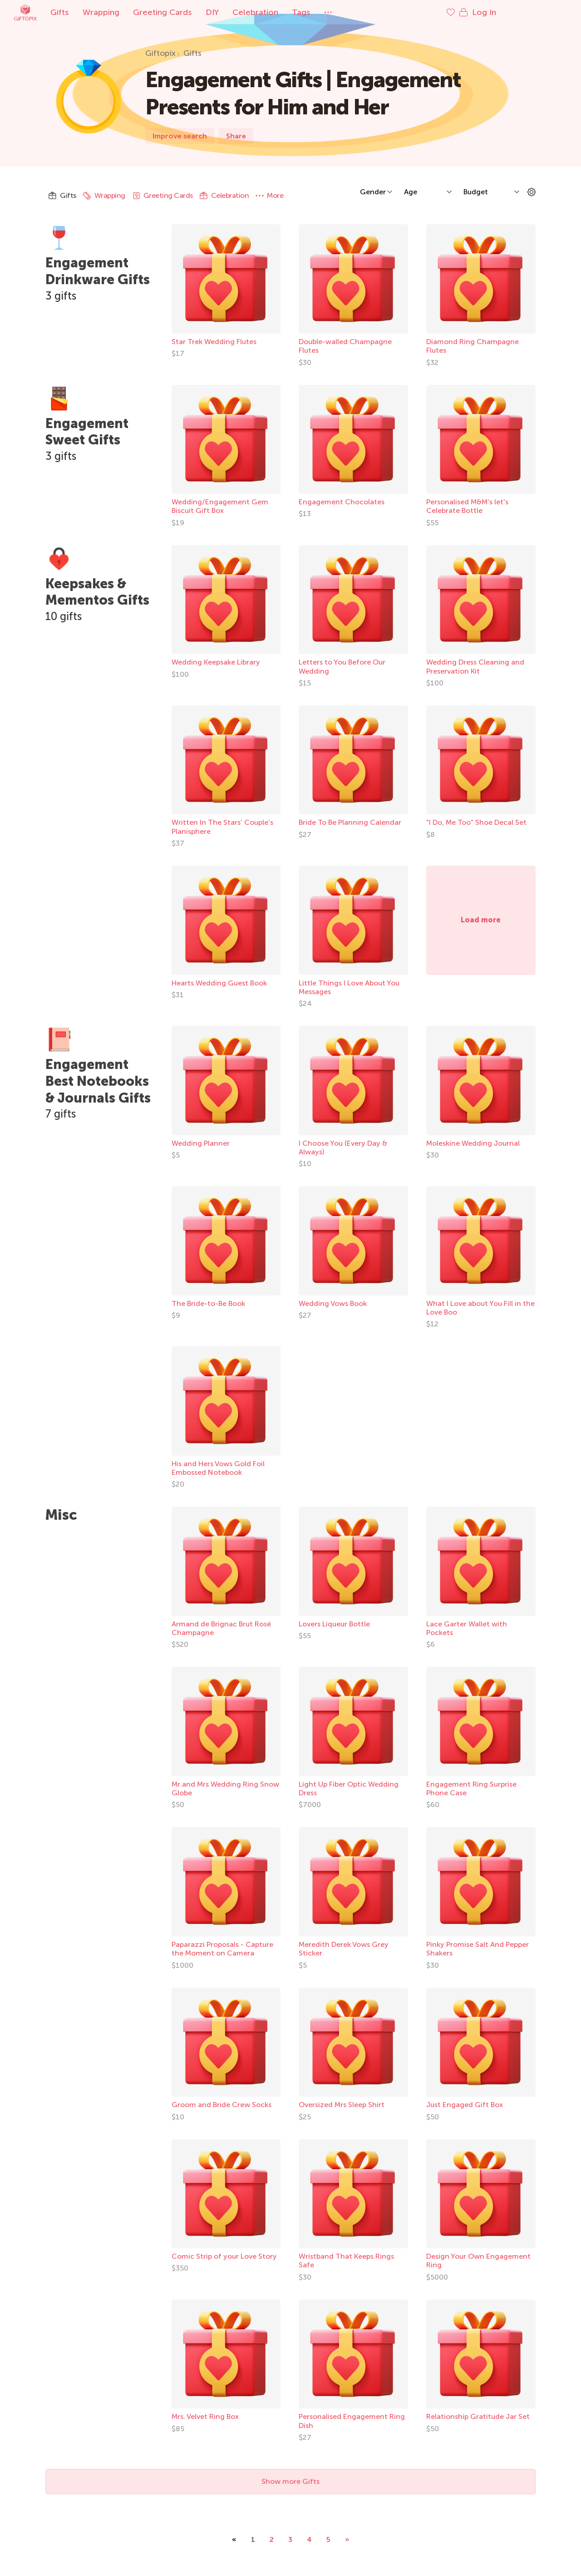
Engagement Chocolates (341, 501)
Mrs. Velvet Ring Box (205, 2416)
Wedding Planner (201, 1143)
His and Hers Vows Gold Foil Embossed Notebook (218, 1468)
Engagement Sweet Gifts (89, 431)
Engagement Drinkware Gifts (101, 271)
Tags (333, 12)
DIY (244, 12)
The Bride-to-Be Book (208, 1303)
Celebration (287, 12)
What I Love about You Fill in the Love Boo (480, 1307)
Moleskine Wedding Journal (473, 1143)
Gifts (91, 12)
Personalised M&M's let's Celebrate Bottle (467, 506)
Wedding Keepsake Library (216, 662)
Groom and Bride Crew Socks (221, 2104)
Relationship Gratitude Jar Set (478, 2416)
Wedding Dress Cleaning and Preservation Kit (475, 666)
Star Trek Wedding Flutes (214, 341)
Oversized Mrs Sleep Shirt (341, 2104)
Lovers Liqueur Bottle (334, 1624)
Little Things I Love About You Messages (349, 987)
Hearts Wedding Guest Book (219, 983)
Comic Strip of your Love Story (224, 2256)
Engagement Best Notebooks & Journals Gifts (101, 1089)
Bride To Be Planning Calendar (350, 822)
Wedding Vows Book (333, 1303)
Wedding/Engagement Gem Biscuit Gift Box (220, 506)
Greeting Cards (194, 12)
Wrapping (132, 12)
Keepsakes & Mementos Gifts (100, 592)
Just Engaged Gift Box (464, 2104)
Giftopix (56, 12)
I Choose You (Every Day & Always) (343, 1147)
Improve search (180, 136)
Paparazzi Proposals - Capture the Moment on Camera (222, 1948)
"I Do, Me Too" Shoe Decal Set (476, 822)
